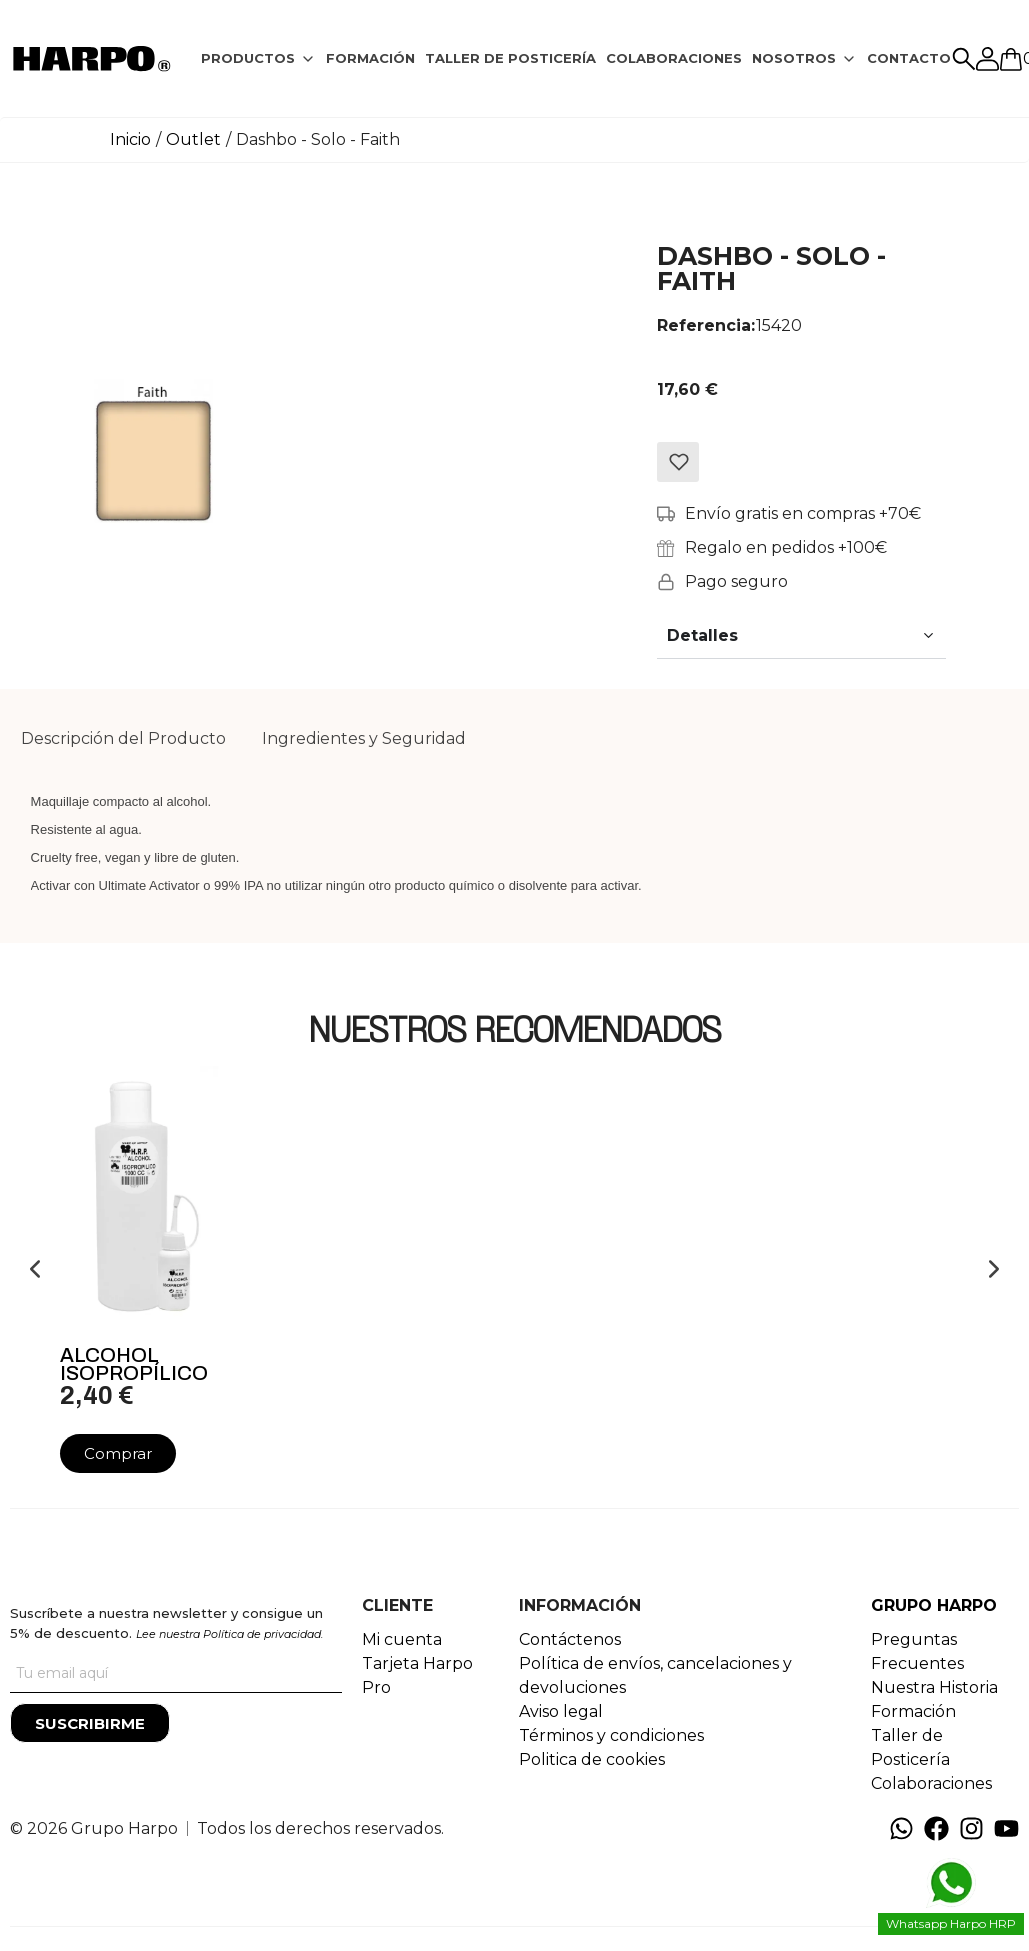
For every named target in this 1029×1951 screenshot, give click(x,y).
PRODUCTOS (248, 58)
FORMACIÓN (370, 58)
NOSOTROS (794, 58)
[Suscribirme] (90, 1723)
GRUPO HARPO (934, 1605)
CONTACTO (909, 58)
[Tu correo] (176, 1673)
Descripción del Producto (123, 738)
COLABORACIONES (674, 58)
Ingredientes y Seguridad (364, 738)
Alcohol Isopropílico (134, 1364)
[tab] (258, 59)
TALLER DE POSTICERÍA (510, 58)
